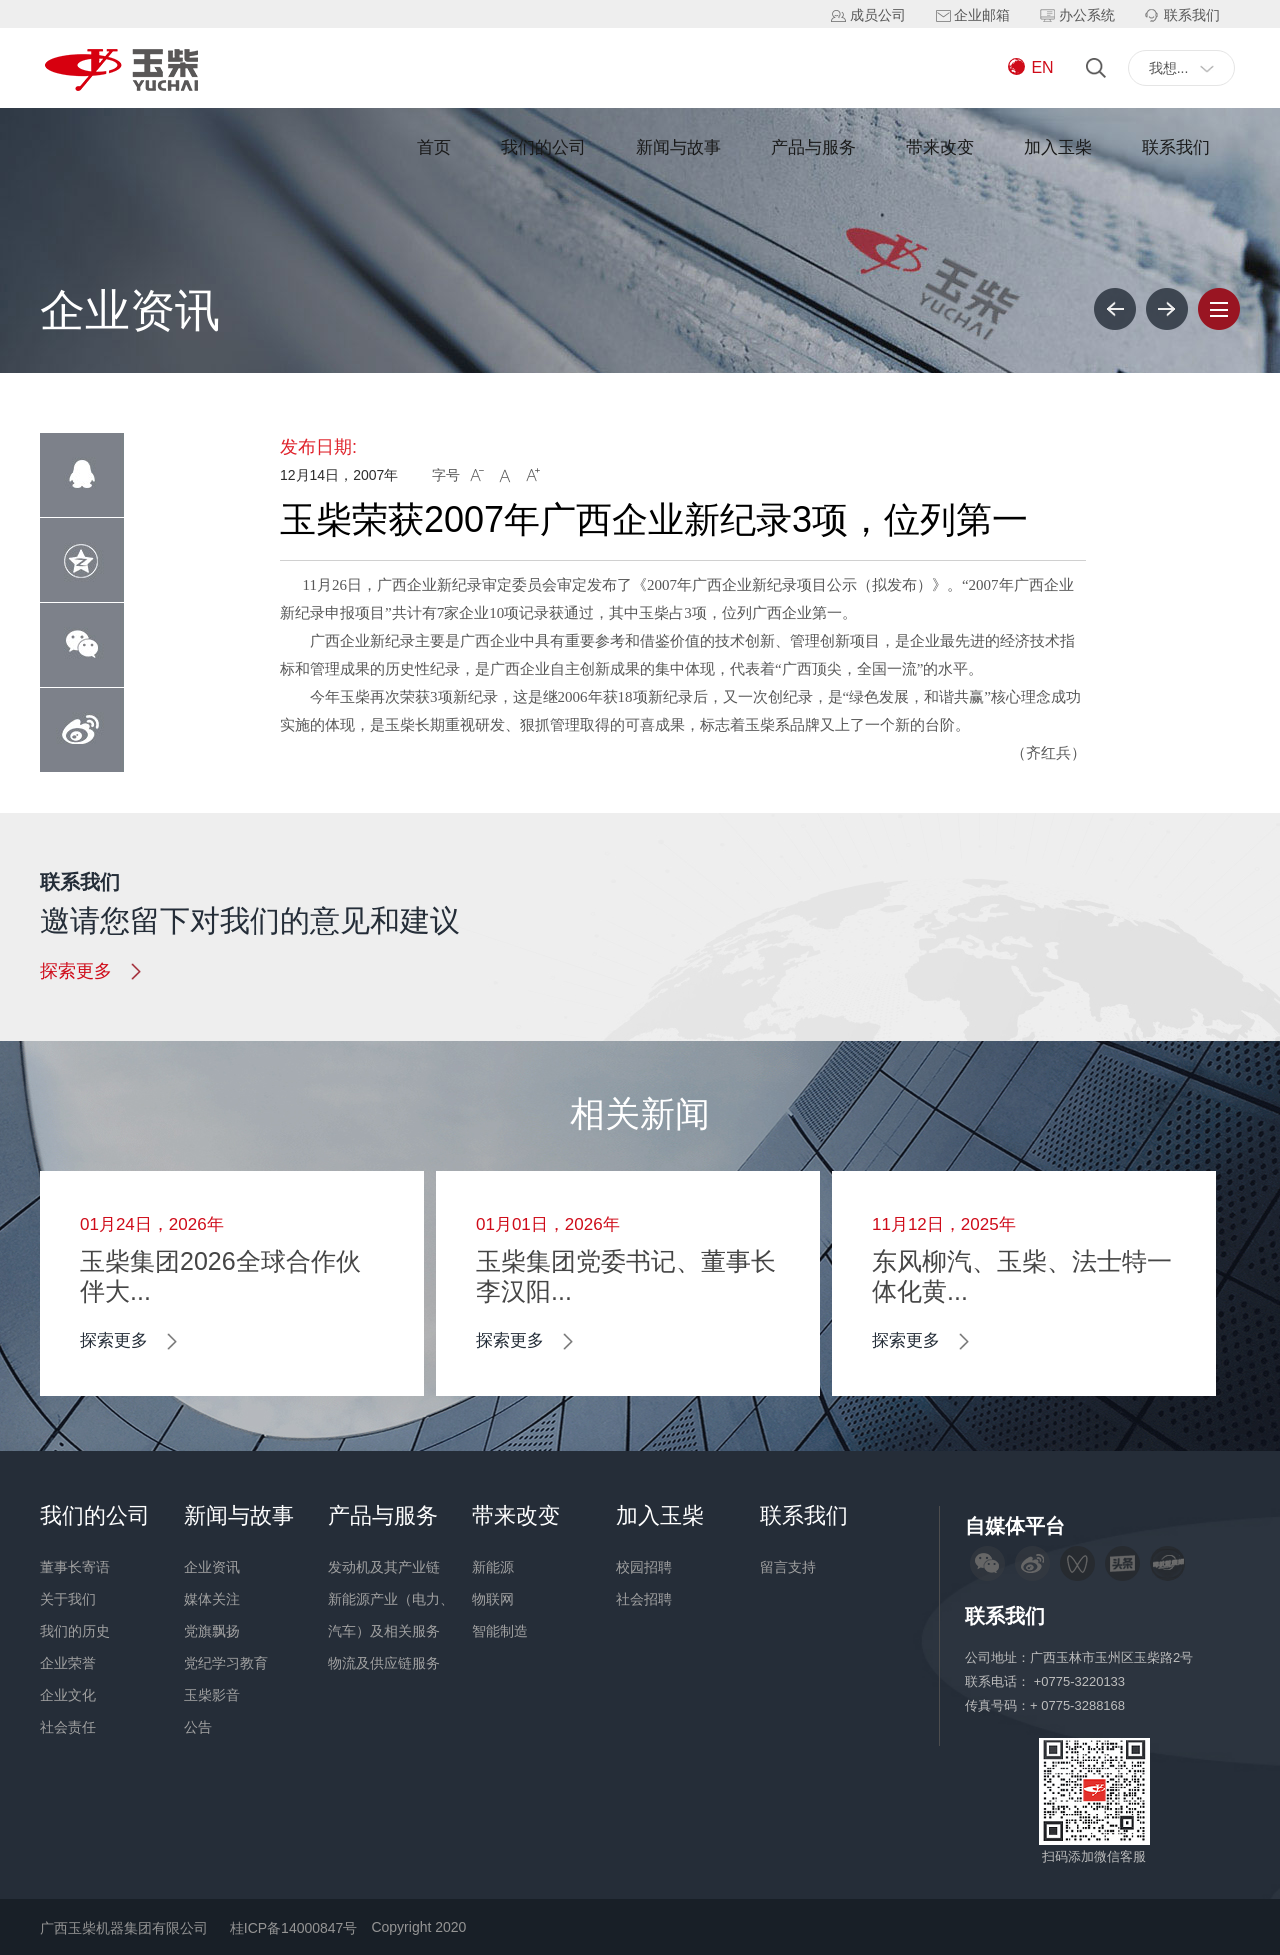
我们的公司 (543, 147)
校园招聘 (644, 1567)
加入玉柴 (1058, 147)
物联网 (493, 1599)
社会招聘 (644, 1599)
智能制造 (500, 1631)
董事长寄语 (75, 1567)
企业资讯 (212, 1567)
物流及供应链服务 (384, 1663)
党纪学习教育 (226, 1663)
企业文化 (68, 1695)
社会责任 (68, 1727)
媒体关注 (212, 1599)
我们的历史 (75, 1631)
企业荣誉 (68, 1663)
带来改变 (940, 147)
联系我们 (1176, 147)
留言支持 (788, 1567)
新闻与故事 (678, 147)
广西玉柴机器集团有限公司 (124, 1928)
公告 (198, 1727)
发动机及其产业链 (384, 1567)
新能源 (493, 1567)
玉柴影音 (212, 1695)
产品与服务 (813, 147)
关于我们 (68, 1599)
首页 (434, 147)
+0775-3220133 (1081, 1681)
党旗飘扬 (212, 1631)
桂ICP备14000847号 (294, 1928)
